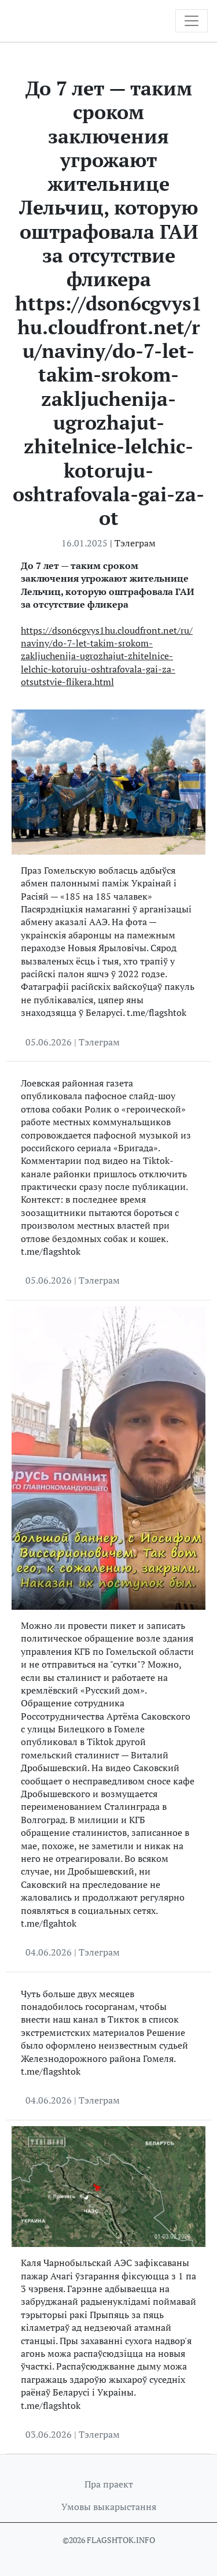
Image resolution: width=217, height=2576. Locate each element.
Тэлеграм (135, 543)
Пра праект (108, 2484)
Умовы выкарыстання (108, 2506)
